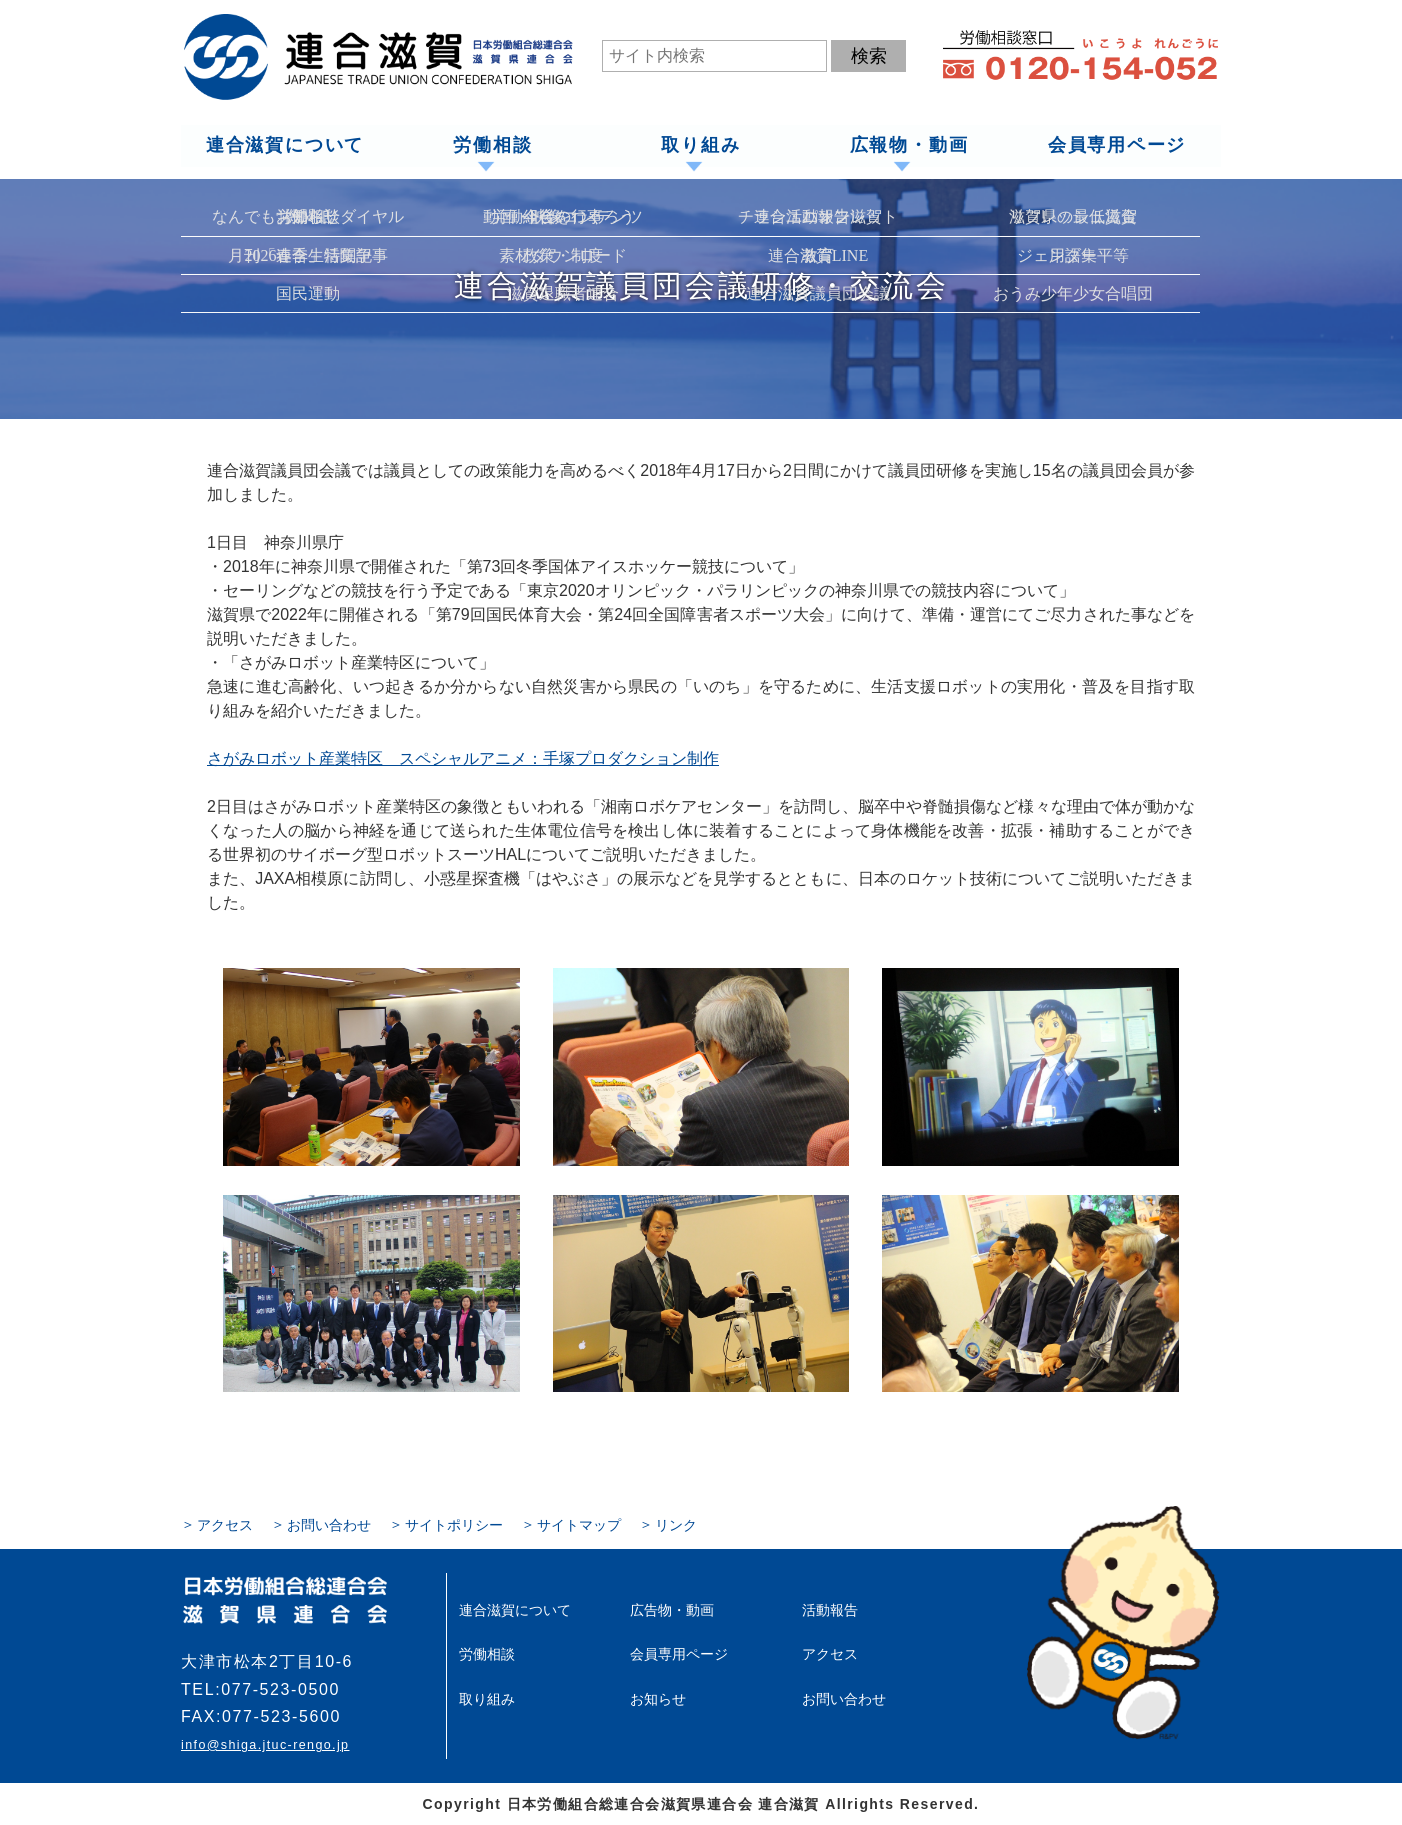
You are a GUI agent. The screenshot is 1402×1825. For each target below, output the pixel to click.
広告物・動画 (672, 1610)
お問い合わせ (329, 1525)
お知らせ (658, 1698)
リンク (676, 1525)
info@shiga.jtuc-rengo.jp (265, 1745)
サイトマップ (579, 1525)
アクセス (225, 1525)
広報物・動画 (908, 146)
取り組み (700, 146)
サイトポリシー (454, 1525)
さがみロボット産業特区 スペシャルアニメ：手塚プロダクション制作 (463, 758)
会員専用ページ (1117, 146)
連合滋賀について (284, 146)
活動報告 (830, 1610)
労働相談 (492, 146)
